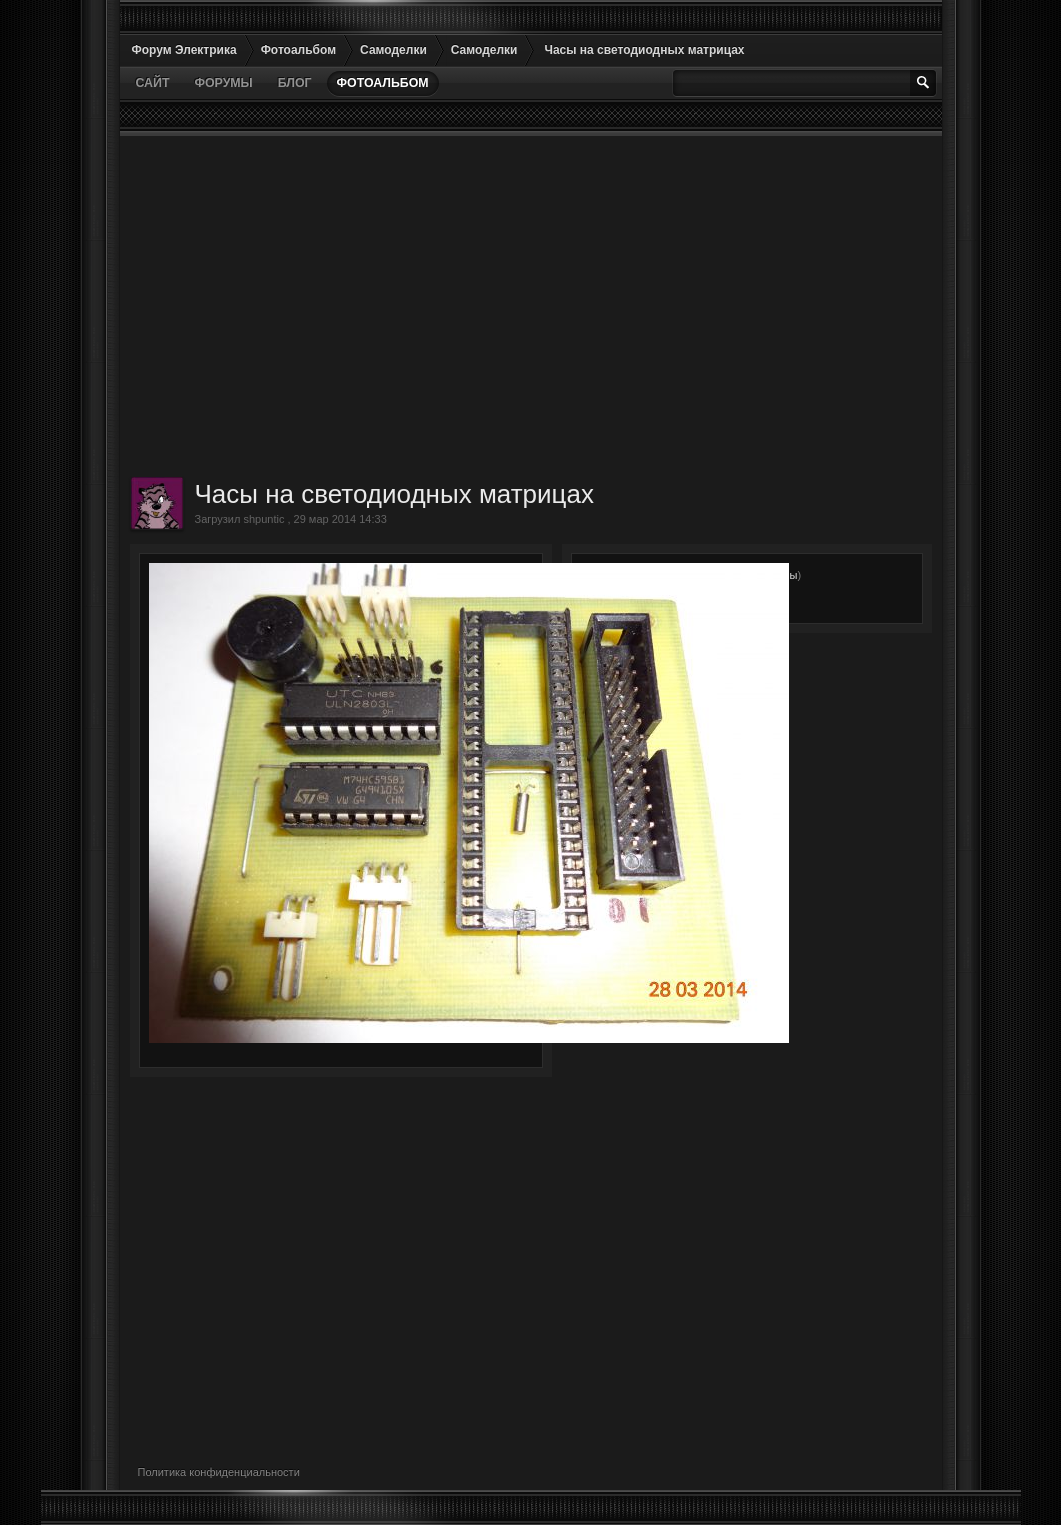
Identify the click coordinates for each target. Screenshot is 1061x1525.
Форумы (223, 83)
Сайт (153, 83)
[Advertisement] (531, 306)
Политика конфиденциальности (219, 1472)
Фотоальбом (383, 83)
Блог (295, 83)
